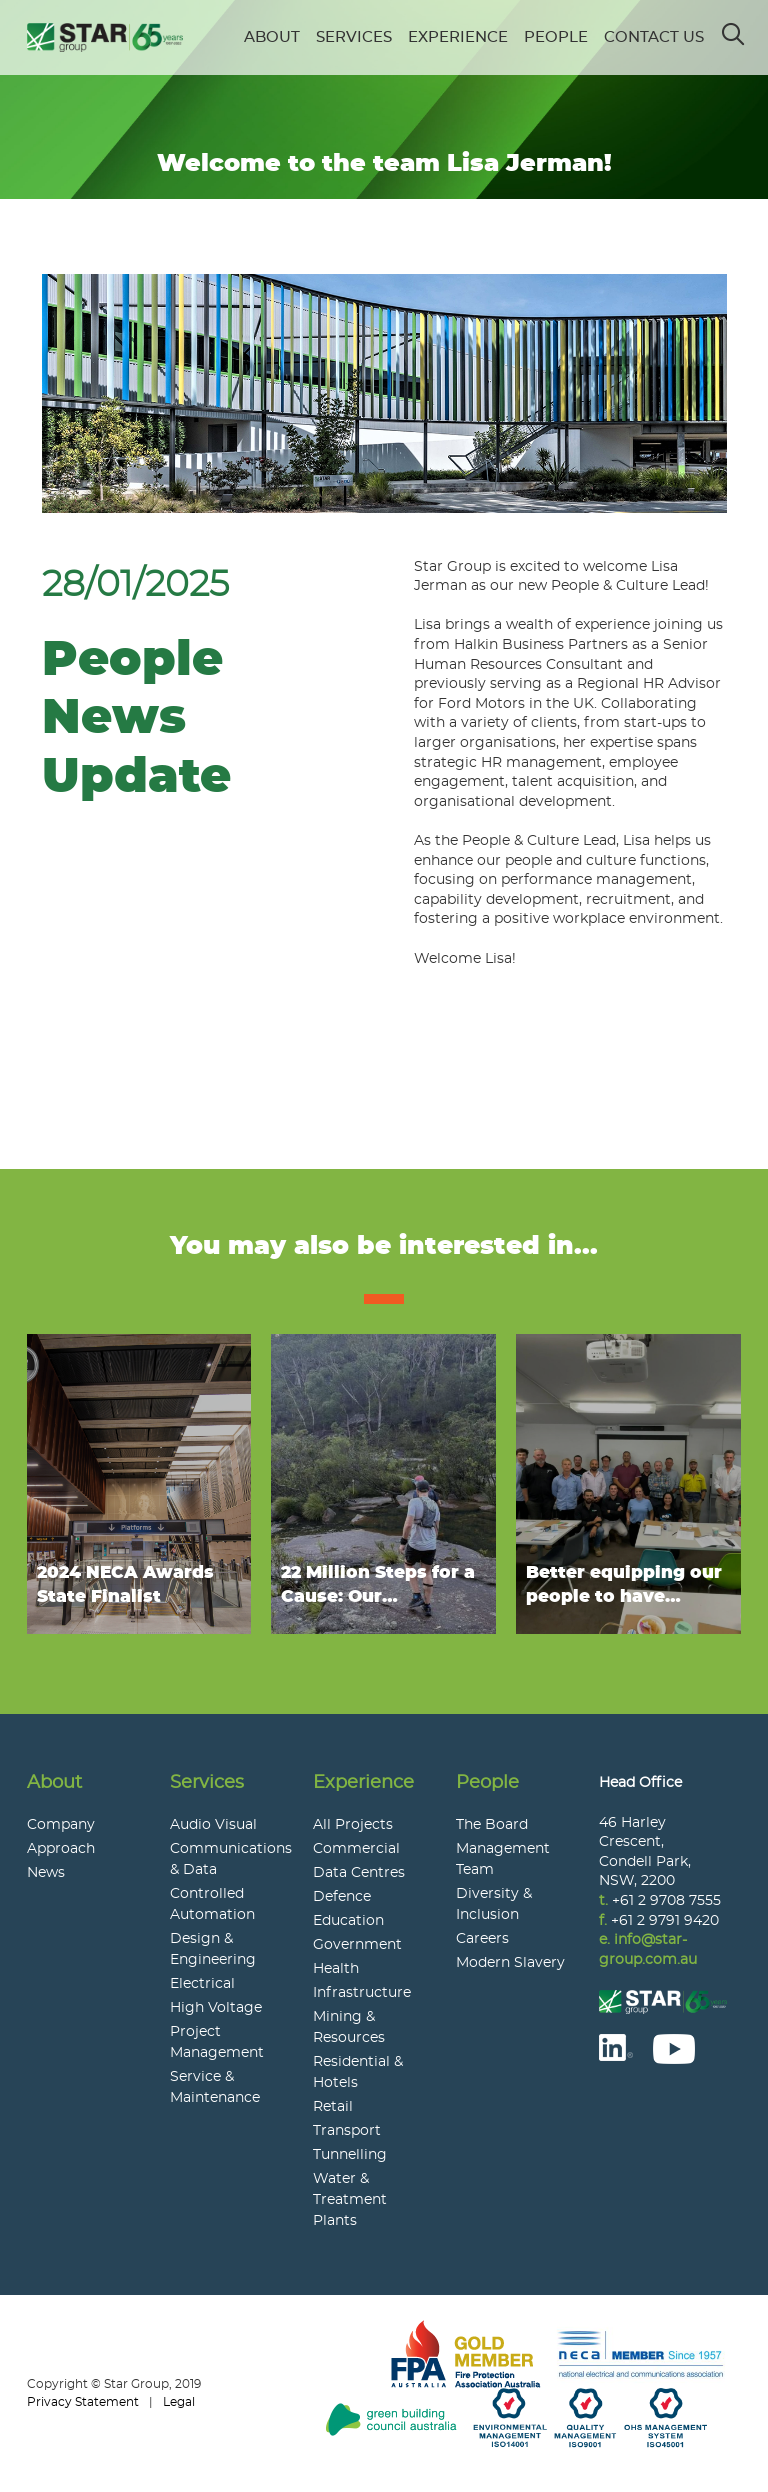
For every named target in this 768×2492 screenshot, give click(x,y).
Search (734, 27)
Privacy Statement (83, 2402)
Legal (179, 2402)
